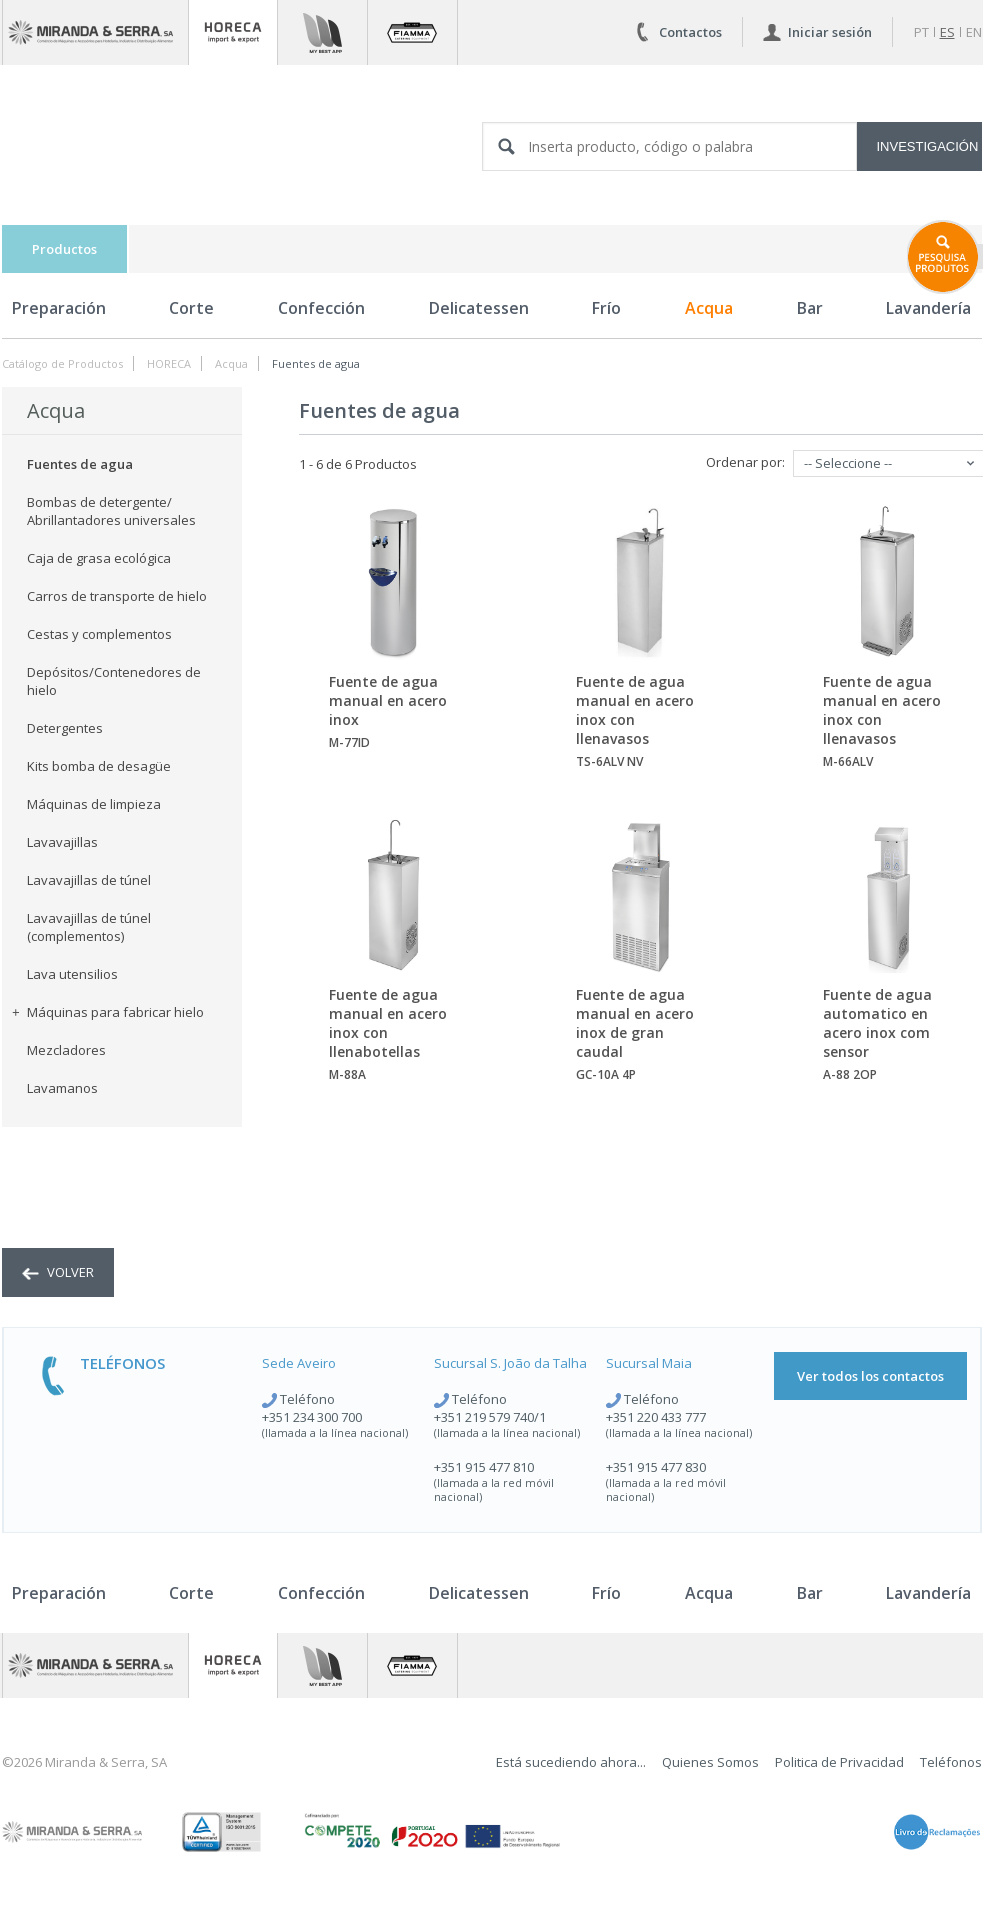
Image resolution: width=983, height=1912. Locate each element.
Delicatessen (479, 308)
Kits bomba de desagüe (99, 766)
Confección (321, 308)
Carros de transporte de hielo (117, 596)
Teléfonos (951, 1762)
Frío (606, 308)
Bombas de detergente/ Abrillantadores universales (111, 511)
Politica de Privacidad (839, 1762)
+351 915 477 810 (484, 1467)
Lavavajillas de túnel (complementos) (89, 927)
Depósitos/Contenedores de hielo (114, 681)
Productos (64, 249)
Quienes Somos (710, 1762)
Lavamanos (62, 1088)
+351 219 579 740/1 (490, 1417)
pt (921, 32)
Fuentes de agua (316, 363)
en (974, 32)
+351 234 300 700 (312, 1417)
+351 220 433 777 (656, 1417)
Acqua (709, 308)
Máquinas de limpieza (94, 804)
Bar (810, 308)
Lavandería (928, 1593)
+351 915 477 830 (656, 1467)
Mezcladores (66, 1050)
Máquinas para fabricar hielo (108, 1012)
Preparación (59, 308)
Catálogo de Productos (62, 363)
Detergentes (65, 728)
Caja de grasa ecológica (99, 558)
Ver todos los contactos (870, 1376)
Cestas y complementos (99, 634)
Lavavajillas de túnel (89, 880)
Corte (191, 308)
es (947, 32)
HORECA (169, 363)
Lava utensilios (72, 974)
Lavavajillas (62, 842)
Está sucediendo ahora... (571, 1762)
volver (58, 1272)
